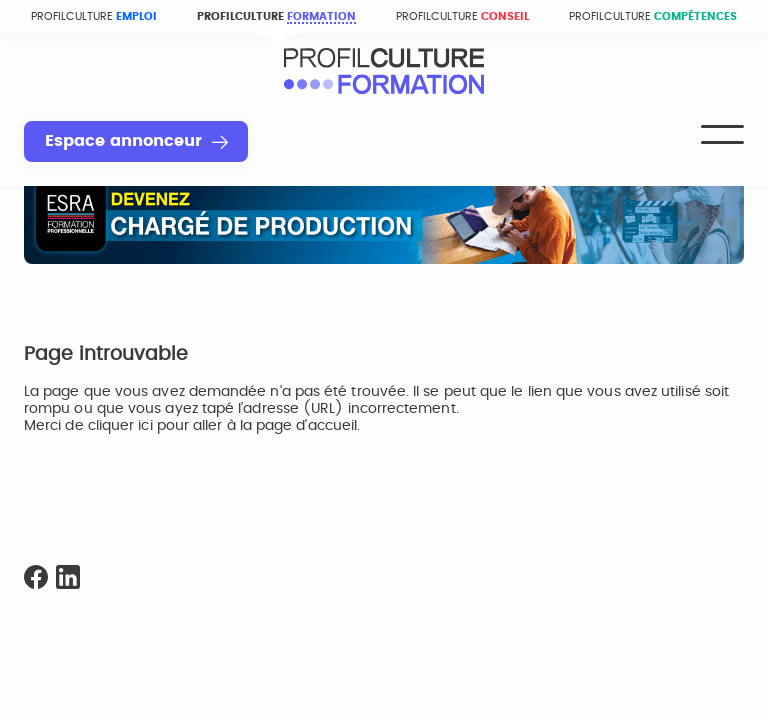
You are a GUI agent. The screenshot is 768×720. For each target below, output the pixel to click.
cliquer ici (120, 426)
